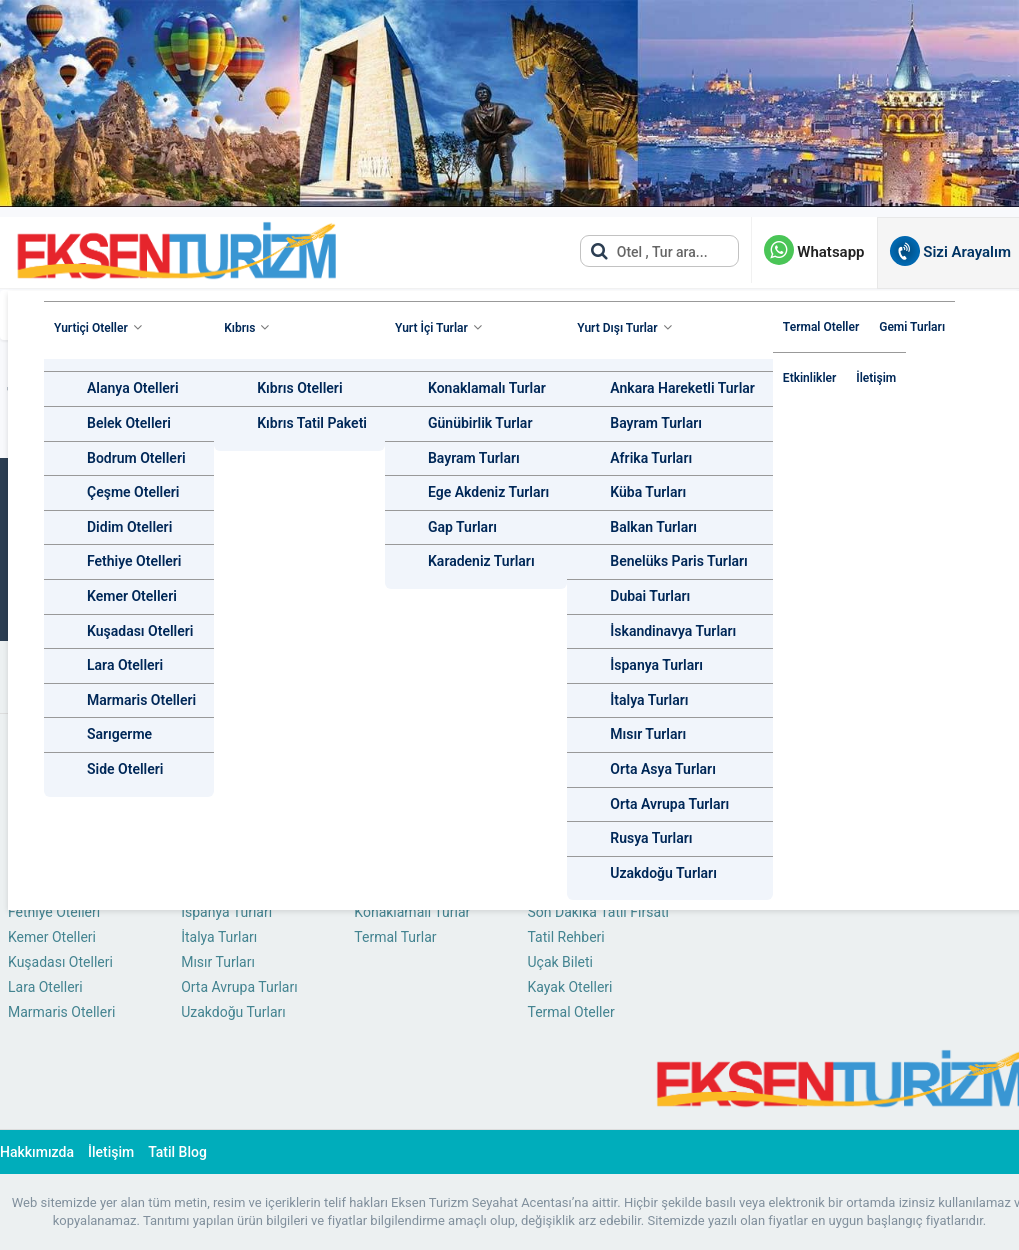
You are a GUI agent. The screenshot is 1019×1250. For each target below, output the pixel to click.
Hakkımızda (37, 1152)
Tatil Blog (177, 1152)
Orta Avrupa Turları (669, 804)
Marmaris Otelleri (141, 700)
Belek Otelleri (129, 423)
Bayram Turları (474, 458)
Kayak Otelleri (569, 987)
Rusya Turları (651, 838)
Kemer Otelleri (132, 596)
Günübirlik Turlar (480, 423)
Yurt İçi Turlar (431, 328)
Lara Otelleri (125, 665)
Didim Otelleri (129, 527)
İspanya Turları (656, 665)
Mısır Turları (648, 734)
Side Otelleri (125, 769)
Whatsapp (814, 252)
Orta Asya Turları (663, 769)
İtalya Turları (649, 700)
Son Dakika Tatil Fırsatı (598, 912)
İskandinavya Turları (673, 631)
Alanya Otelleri (133, 388)
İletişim (876, 378)
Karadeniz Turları (481, 561)
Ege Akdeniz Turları (488, 492)
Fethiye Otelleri (134, 561)
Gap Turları (462, 527)
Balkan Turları (653, 527)
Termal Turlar (395, 937)
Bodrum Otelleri (136, 458)
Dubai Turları (650, 596)
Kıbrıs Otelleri (299, 388)
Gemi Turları (912, 327)
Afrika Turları (651, 458)
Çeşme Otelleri (133, 492)
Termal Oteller (821, 327)
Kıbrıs (239, 328)
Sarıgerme (119, 734)
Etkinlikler (809, 378)
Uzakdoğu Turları (663, 873)
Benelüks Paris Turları (679, 561)
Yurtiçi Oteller (91, 328)
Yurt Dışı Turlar (617, 328)
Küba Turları (648, 492)
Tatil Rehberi (565, 937)
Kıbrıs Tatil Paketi (312, 423)
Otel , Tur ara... (649, 251)
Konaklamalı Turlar (487, 388)
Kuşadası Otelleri (140, 631)
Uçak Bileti (560, 962)
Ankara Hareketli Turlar (682, 388)
